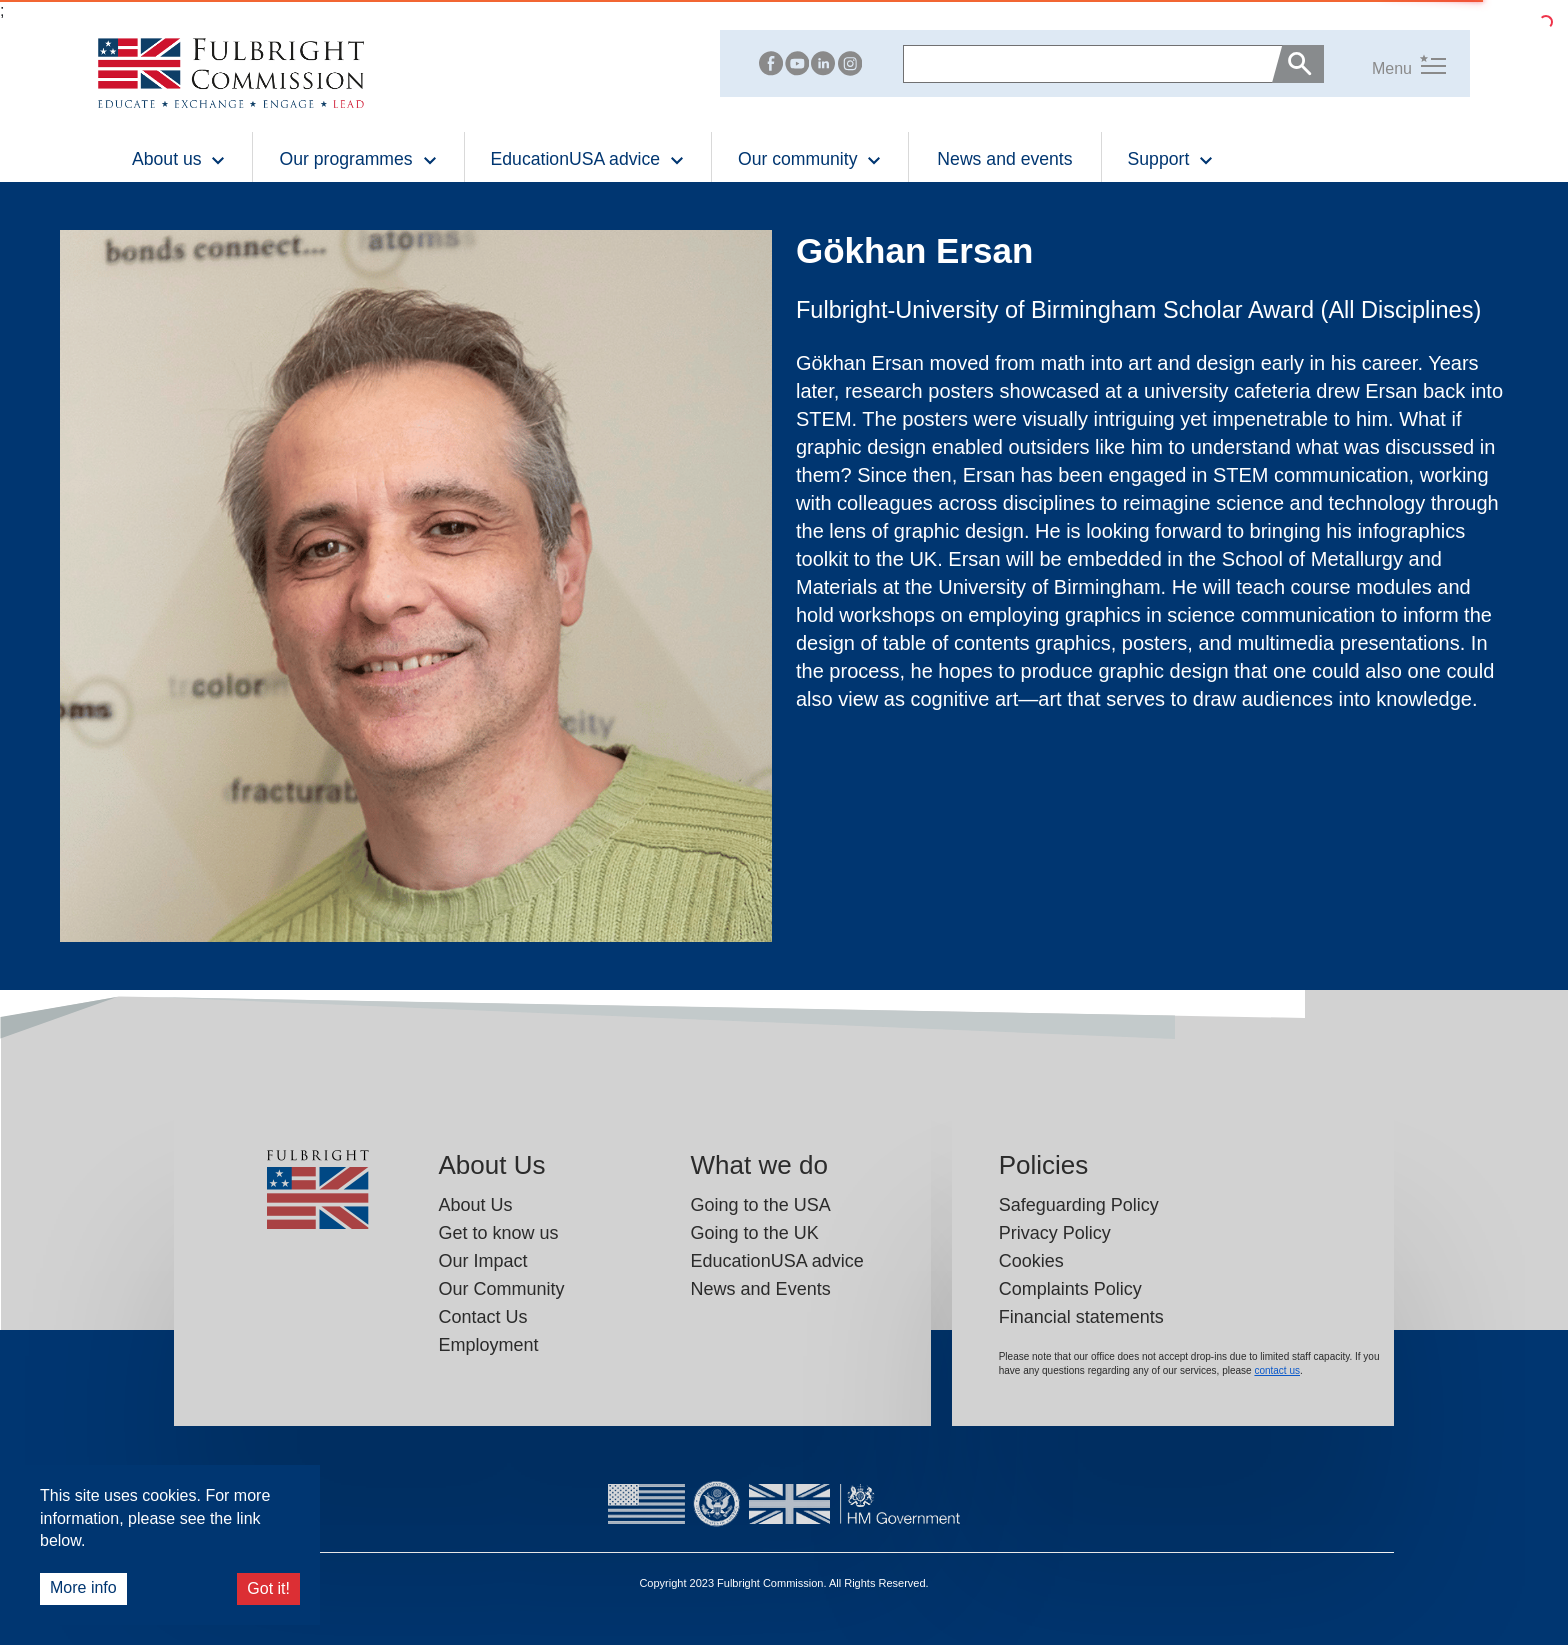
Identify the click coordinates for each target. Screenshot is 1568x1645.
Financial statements (1081, 1317)
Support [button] (1171, 159)
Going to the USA (761, 1205)
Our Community (502, 1289)
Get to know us (499, 1233)
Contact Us (483, 1317)
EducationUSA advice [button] (588, 159)
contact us (1277, 1370)
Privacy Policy (1055, 1233)
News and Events (761, 1289)
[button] (1385, 64)
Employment (489, 1345)
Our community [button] (810, 159)
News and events (1004, 159)
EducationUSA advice (777, 1261)
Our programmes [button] (358, 159)
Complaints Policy (1070, 1289)
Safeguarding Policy (1079, 1205)
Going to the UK (755, 1233)
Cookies (1031, 1261)
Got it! (268, 1588)
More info (83, 1587)
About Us (476, 1205)
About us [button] (179, 159)
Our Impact (483, 1261)
